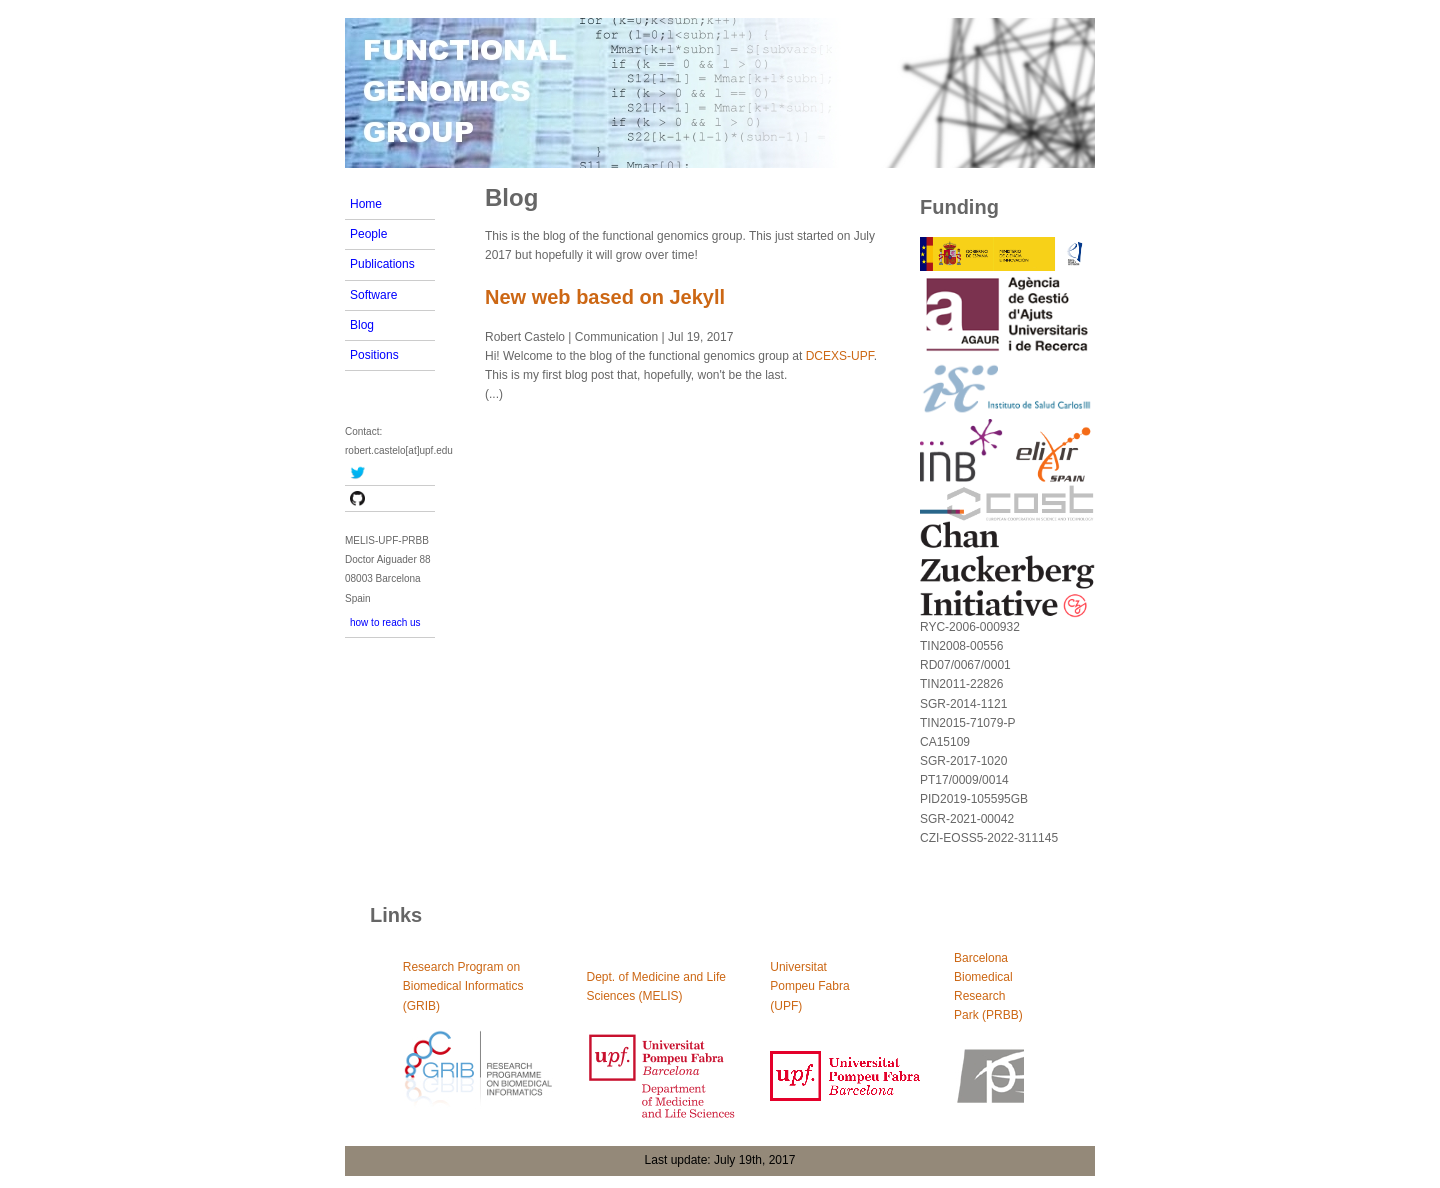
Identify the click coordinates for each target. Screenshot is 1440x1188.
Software (373, 295)
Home (366, 204)
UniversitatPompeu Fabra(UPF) (809, 986)
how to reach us (385, 622)
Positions (374, 355)
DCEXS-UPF (840, 356)
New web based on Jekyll (605, 297)
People (368, 234)
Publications (382, 264)
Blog (362, 325)
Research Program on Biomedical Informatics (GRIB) (463, 986)
